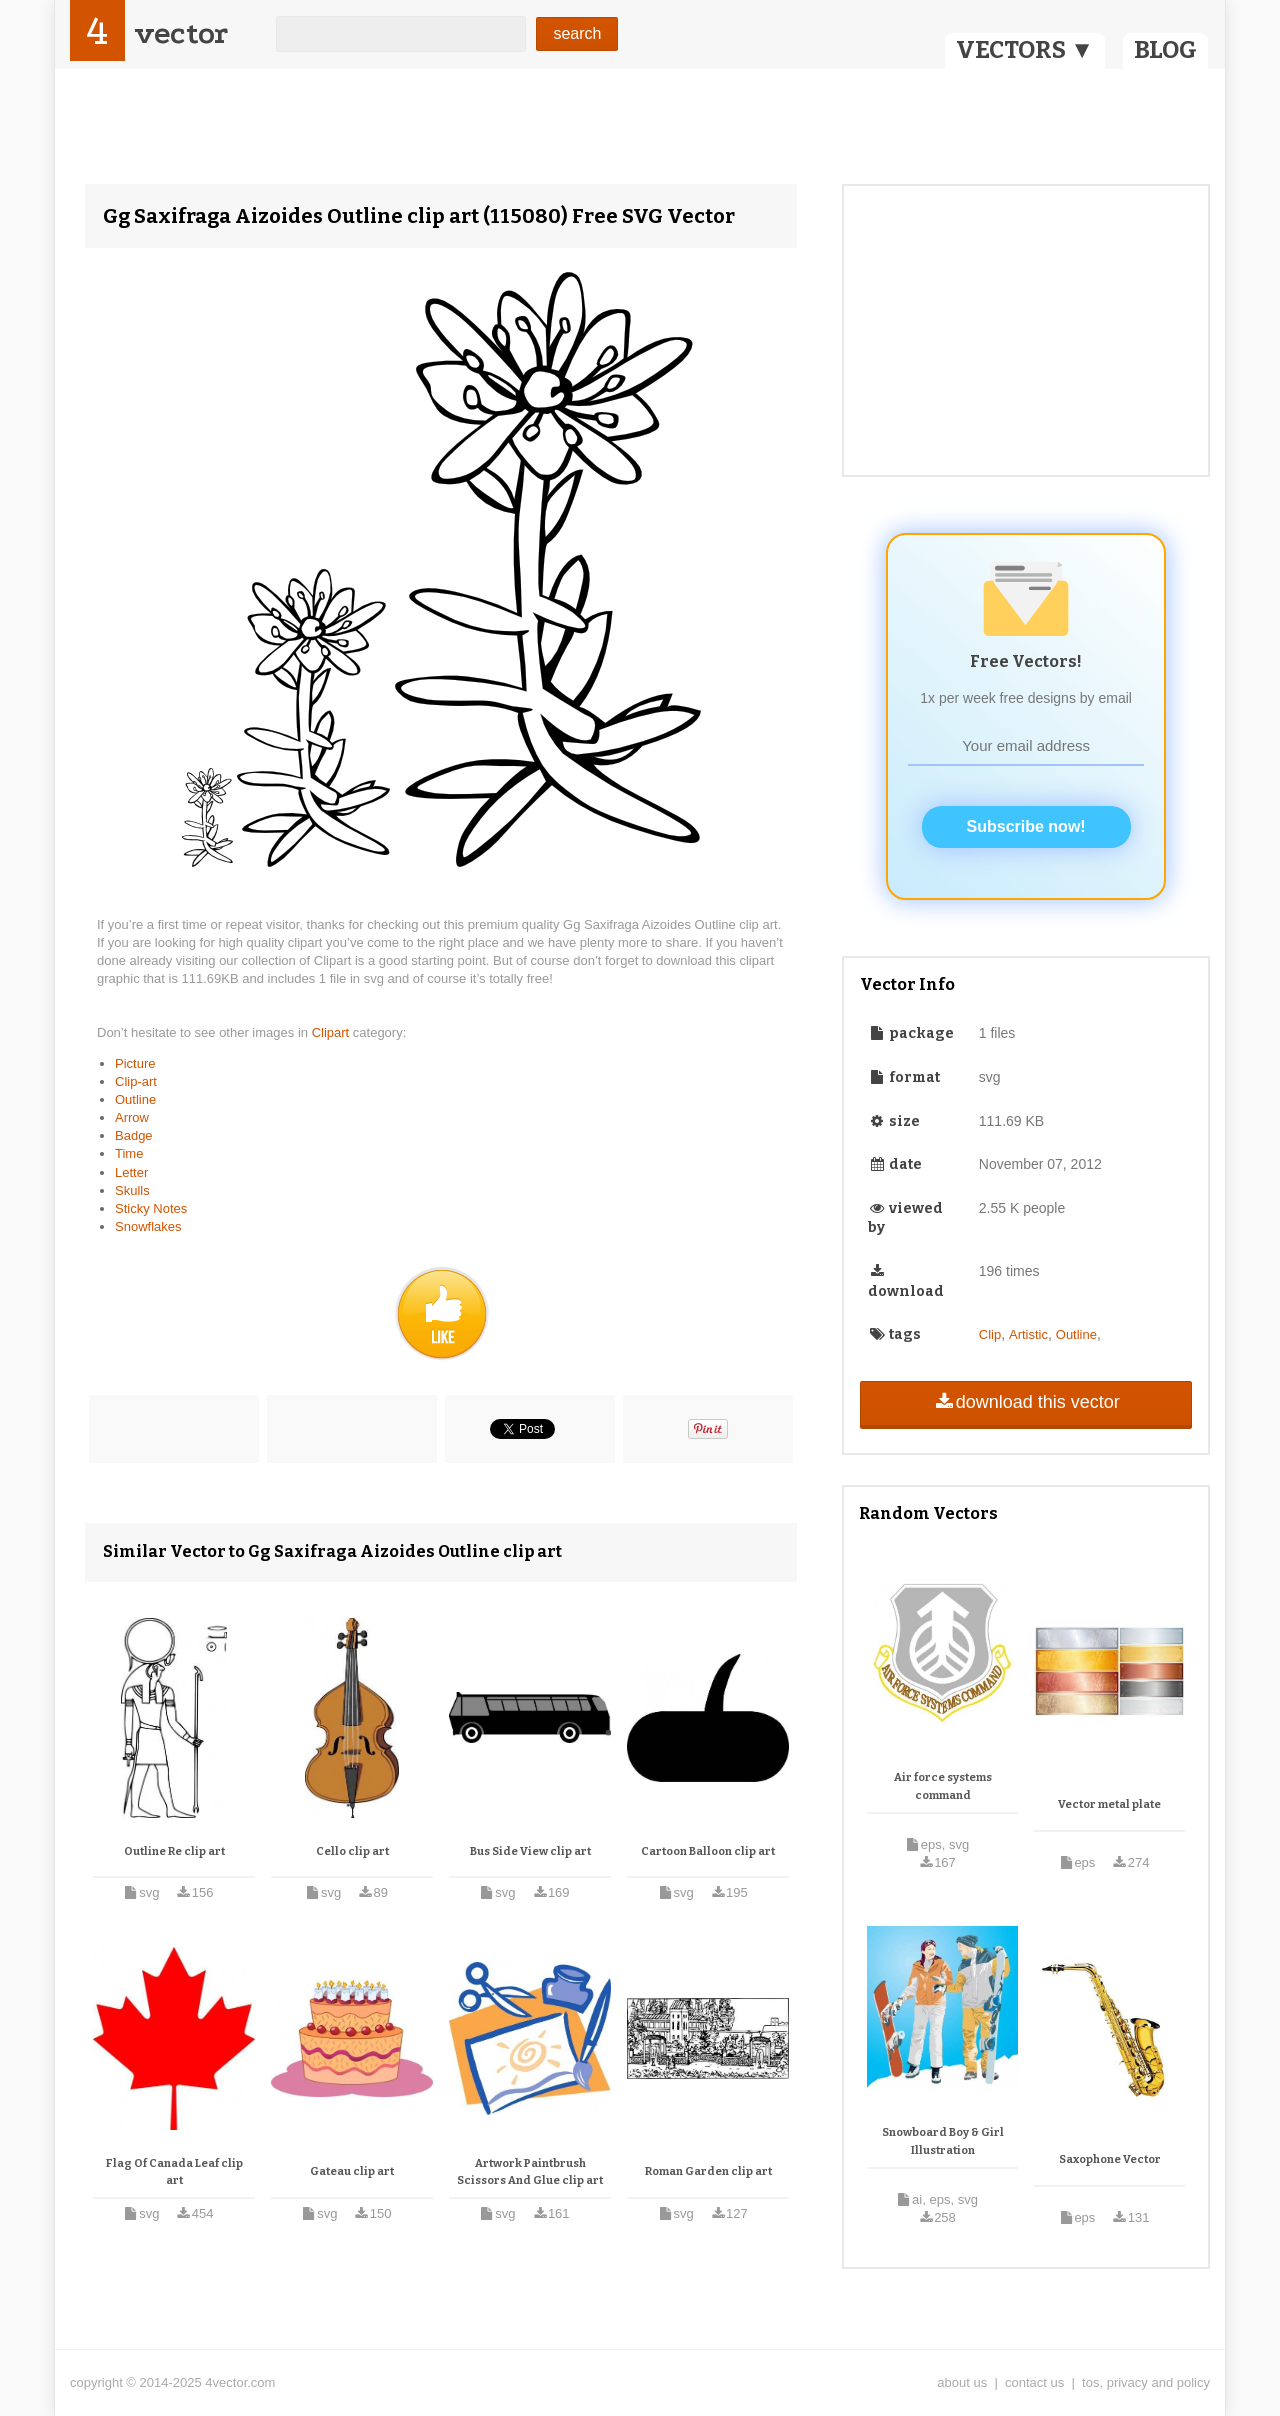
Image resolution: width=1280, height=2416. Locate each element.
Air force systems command (943, 1786)
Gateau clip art (352, 2171)
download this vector (1025, 1402)
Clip (990, 1334)
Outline (135, 1099)
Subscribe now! (1026, 826)
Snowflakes (148, 1226)
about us (962, 2382)
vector (181, 33)
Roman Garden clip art (708, 2171)
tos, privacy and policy (1146, 2382)
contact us (1034, 2382)
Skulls (132, 1190)
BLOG (1165, 50)
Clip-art (136, 1081)
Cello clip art (352, 1851)
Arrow (132, 1117)
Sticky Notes (151, 1208)
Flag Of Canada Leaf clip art (174, 2172)
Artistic (1028, 1334)
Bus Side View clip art (530, 1851)
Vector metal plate (1109, 1804)
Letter (131, 1172)
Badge (134, 1135)
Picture (135, 1063)
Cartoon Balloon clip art (708, 1851)
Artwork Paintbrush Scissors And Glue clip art (530, 2172)
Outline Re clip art (174, 1851)
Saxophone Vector (1110, 2159)
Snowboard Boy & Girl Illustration (943, 2141)
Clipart (332, 1032)
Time (129, 1153)
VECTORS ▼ (1025, 50)
